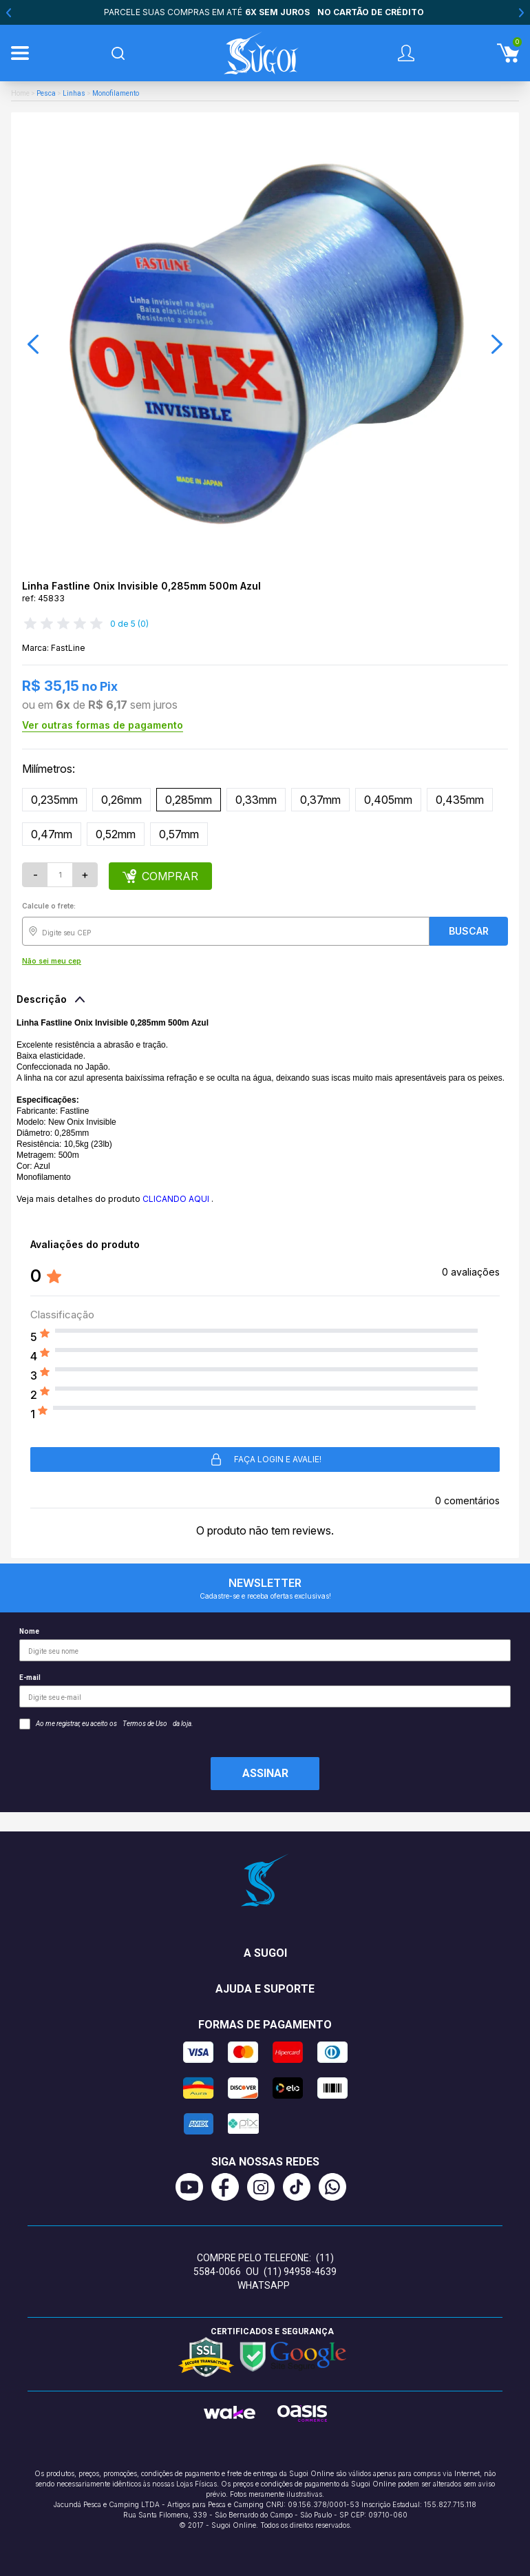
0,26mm (121, 800)
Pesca (46, 93)
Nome (265, 1644)
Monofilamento (115, 93)
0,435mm (460, 800)
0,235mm (54, 800)
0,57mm (179, 834)
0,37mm (320, 800)
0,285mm (188, 800)
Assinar (265, 1773)
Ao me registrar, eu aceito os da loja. (106, 1724)
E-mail (265, 1690)
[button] (33, 344)
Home (20, 93)
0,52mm (116, 834)
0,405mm (388, 800)
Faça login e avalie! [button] (265, 1459)
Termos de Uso (145, 1723)
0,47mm (51, 834)
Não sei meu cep (51, 961)
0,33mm (256, 800)
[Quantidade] (59, 874)
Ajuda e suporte (265, 1988)
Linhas (74, 93)
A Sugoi (265, 1953)
